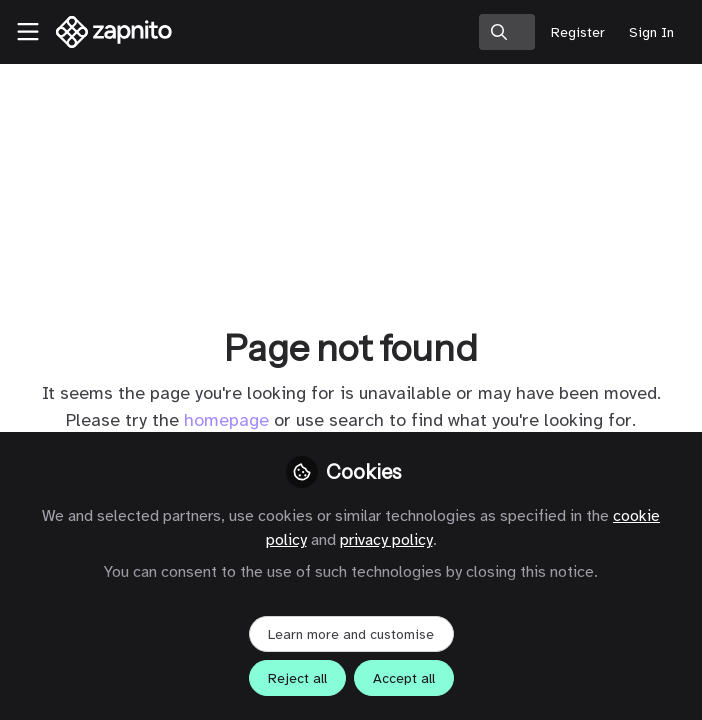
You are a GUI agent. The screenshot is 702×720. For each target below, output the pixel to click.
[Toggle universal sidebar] (28, 32)
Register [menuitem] (578, 32)
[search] (507, 32)
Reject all (297, 678)
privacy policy (386, 540)
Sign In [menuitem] (651, 32)
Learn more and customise (351, 634)
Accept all (404, 678)
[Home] (114, 32)
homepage (226, 420)
